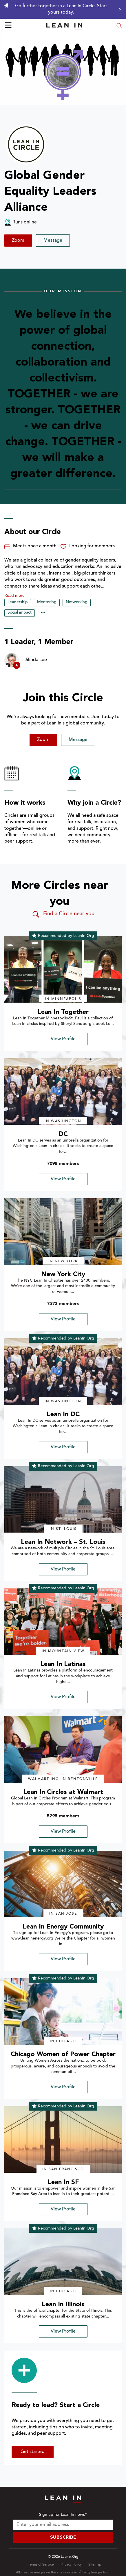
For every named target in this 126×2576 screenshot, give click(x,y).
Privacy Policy (71, 2564)
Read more (14, 596)
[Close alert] (119, 9)
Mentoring (46, 602)
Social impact (20, 613)
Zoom (18, 240)
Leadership (18, 602)
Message (52, 240)
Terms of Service (41, 2564)
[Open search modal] (119, 26)
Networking (76, 602)
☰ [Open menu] (8, 26)
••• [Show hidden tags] (43, 613)
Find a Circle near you (63, 914)
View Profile (63, 1039)
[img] (63, 969)
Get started (33, 2452)
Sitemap (94, 2564)
